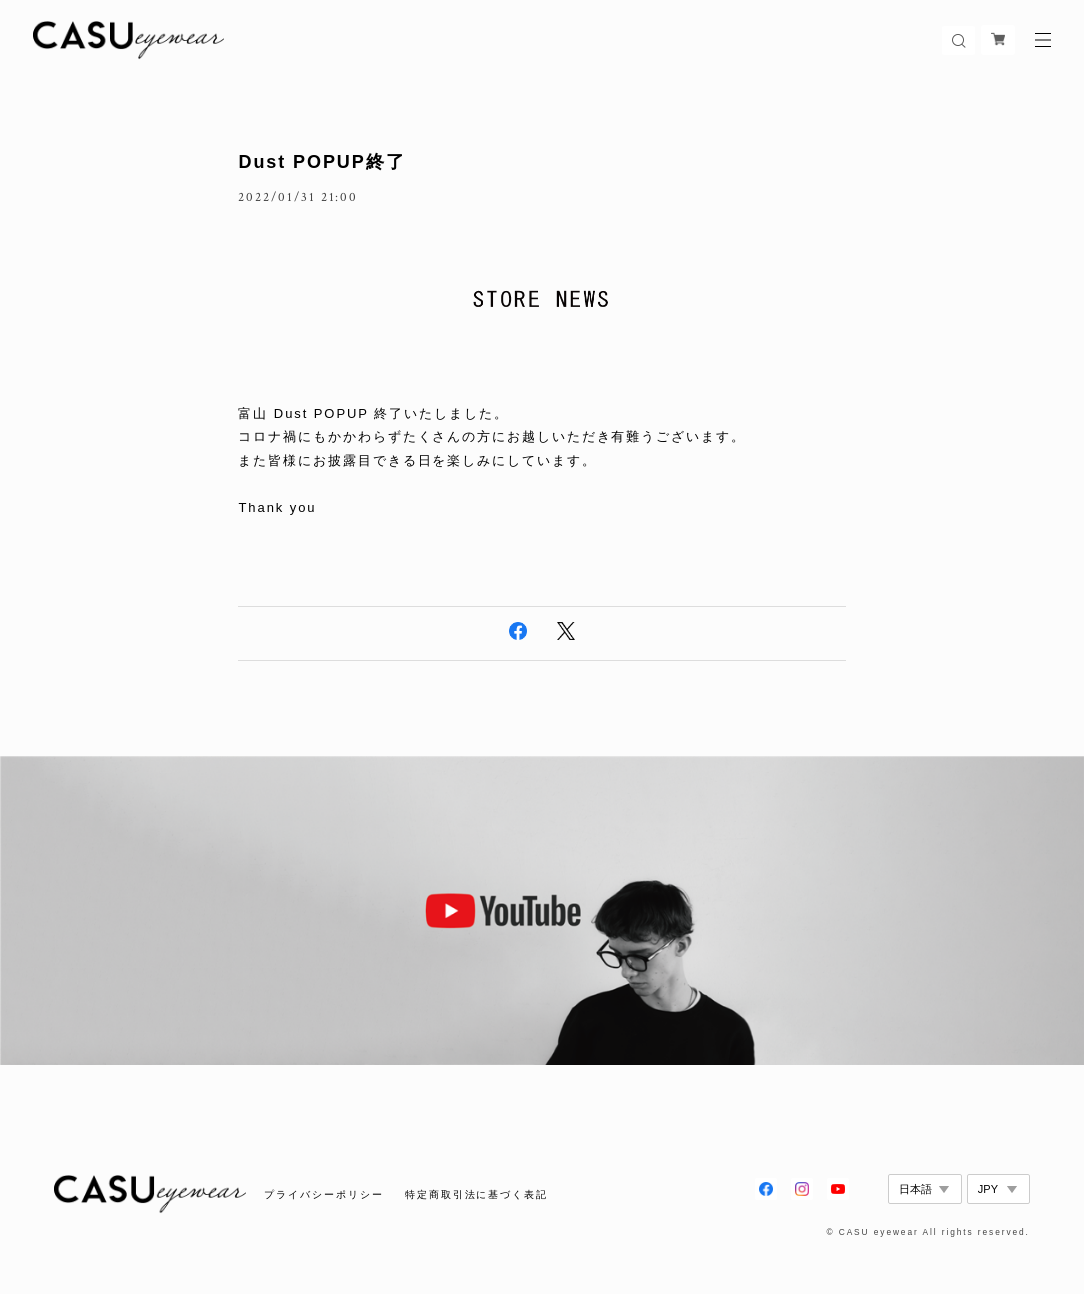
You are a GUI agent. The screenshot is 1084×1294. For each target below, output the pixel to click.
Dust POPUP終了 (321, 162)
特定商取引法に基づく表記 (476, 1194)
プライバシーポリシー (323, 1194)
